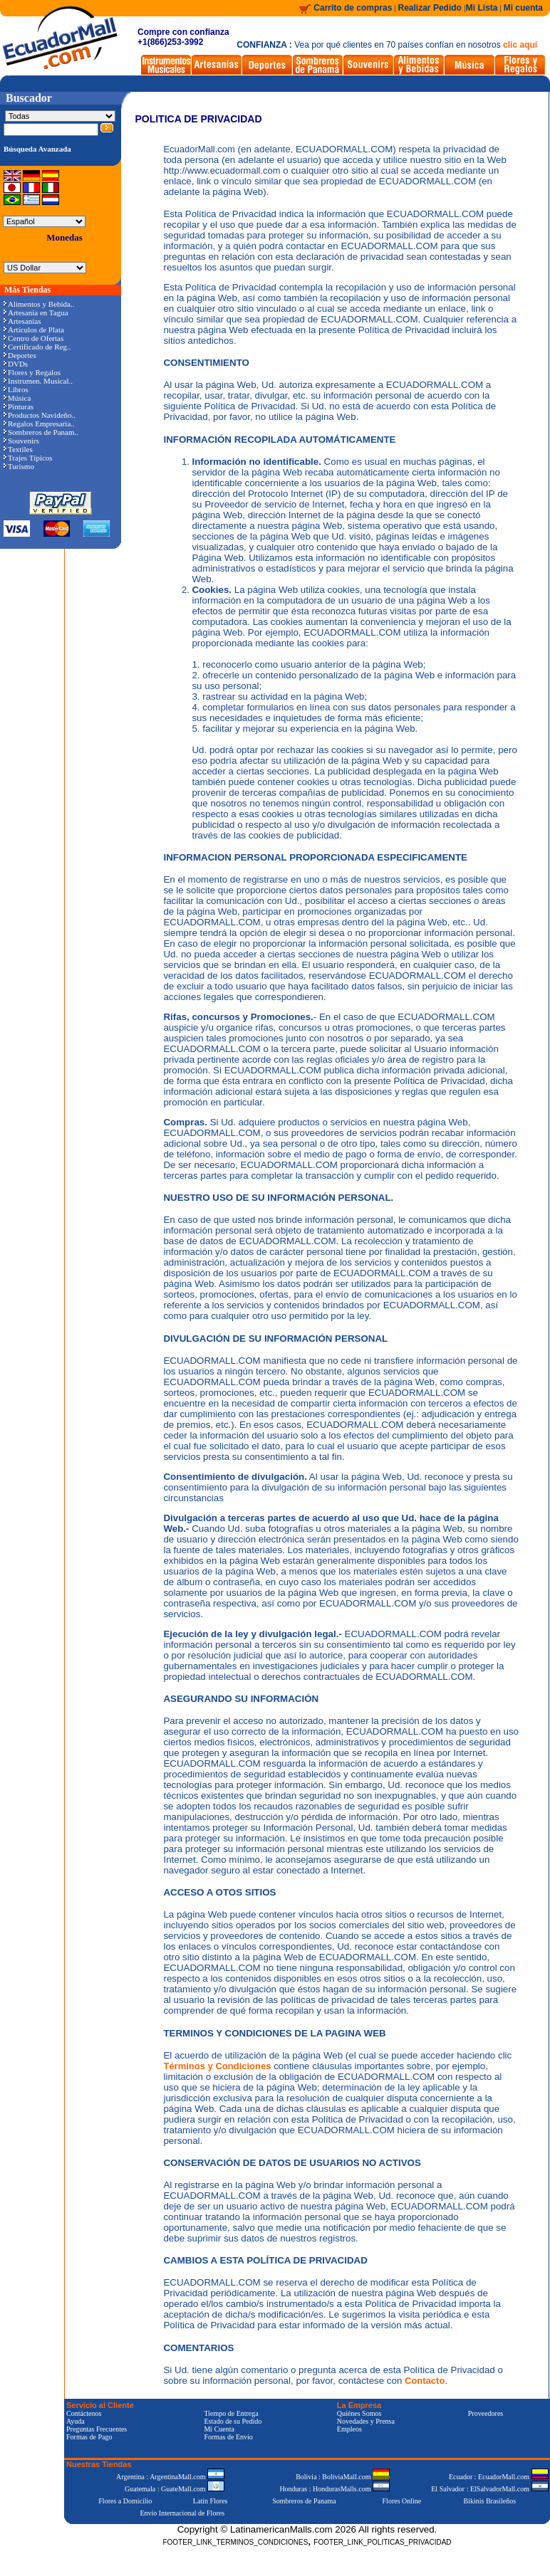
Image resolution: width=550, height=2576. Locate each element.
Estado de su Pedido (232, 2421)
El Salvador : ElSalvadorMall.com (489, 2489)
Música (17, 398)
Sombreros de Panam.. (41, 432)
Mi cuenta (523, 8)
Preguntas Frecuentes (96, 2429)
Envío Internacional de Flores (182, 2513)
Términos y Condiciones (217, 2066)
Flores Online (402, 2501)
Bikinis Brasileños (490, 2501)
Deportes (20, 355)
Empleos (349, 2429)
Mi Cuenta (219, 2429)
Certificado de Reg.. (37, 346)
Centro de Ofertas (33, 338)
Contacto (425, 2380)
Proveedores (485, 2413)
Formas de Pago (89, 2437)
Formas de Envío (228, 2437)
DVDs (16, 363)
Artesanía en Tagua (36, 312)
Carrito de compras (352, 8)
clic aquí (520, 45)
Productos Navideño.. (40, 415)
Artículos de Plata (34, 329)
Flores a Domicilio (125, 2501)
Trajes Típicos (28, 457)
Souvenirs (21, 440)
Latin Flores (210, 2501)
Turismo (19, 466)
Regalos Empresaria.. (39, 423)
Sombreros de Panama (304, 2501)
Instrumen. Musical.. (38, 381)
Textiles (18, 449)
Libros (16, 389)
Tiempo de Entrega (231, 2413)
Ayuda (75, 2421)
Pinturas (18, 406)
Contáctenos (83, 2413)
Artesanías (22, 321)
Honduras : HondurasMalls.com (334, 2489)
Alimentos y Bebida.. (39, 304)
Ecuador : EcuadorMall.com (499, 2477)
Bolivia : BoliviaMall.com (343, 2477)
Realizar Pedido (431, 8)
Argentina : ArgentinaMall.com (170, 2477)
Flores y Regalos (32, 372)
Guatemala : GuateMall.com (174, 2489)
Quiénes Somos (359, 2413)
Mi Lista (482, 8)
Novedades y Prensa (366, 2421)
